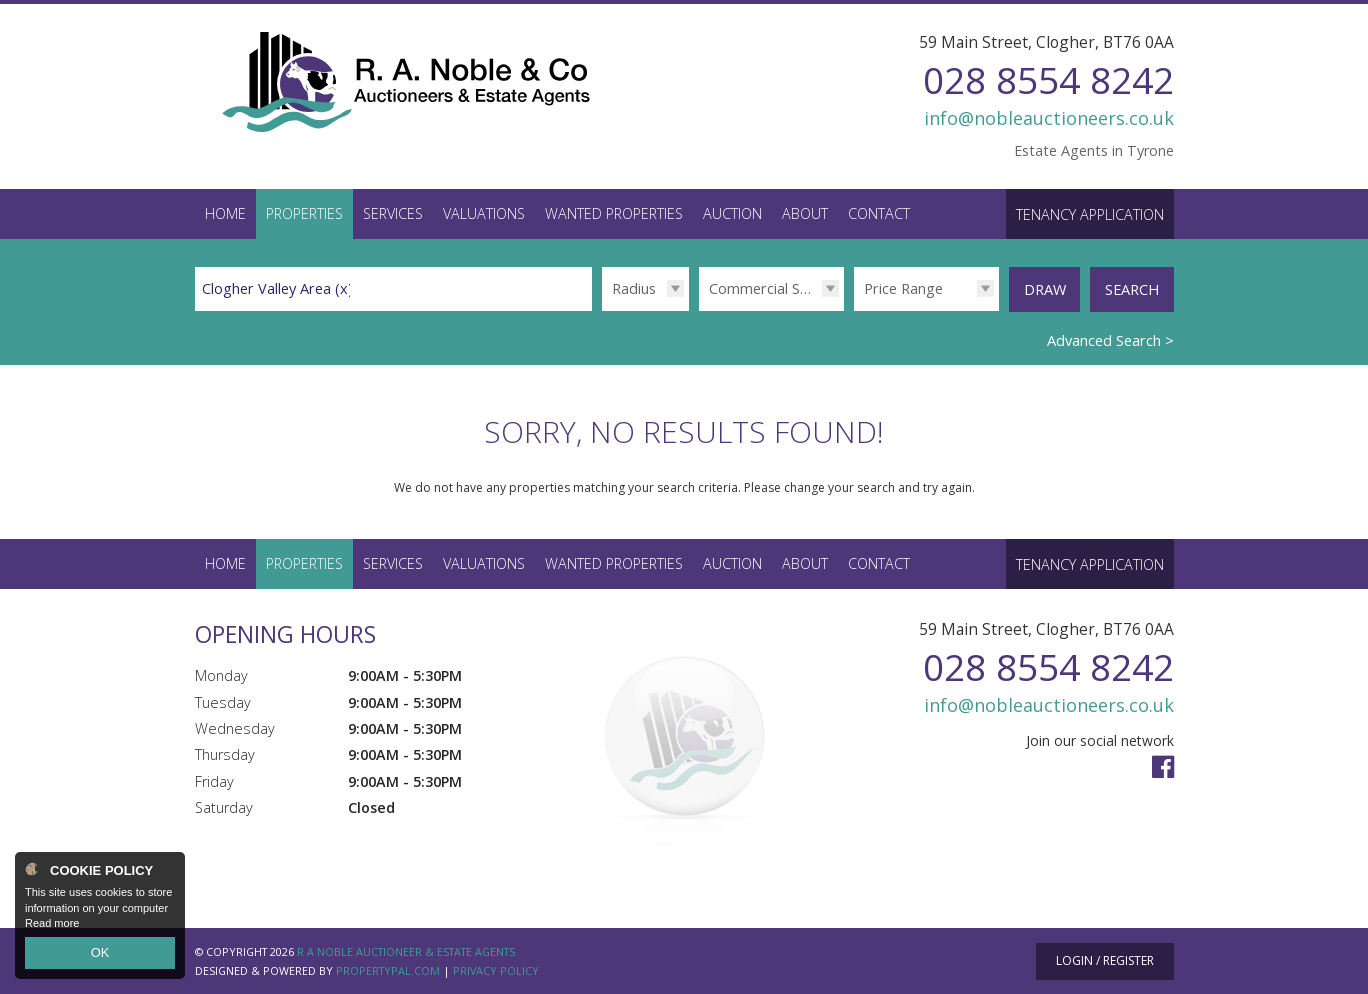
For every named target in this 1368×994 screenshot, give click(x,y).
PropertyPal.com (388, 969)
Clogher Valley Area (277, 288)
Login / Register (1105, 959)
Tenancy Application (1090, 214)
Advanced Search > (1110, 339)
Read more (52, 928)
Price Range (903, 288)
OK (100, 955)
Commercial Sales (767, 288)
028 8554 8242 (1048, 79)
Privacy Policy (496, 969)
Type (698, 310)
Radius (634, 288)
